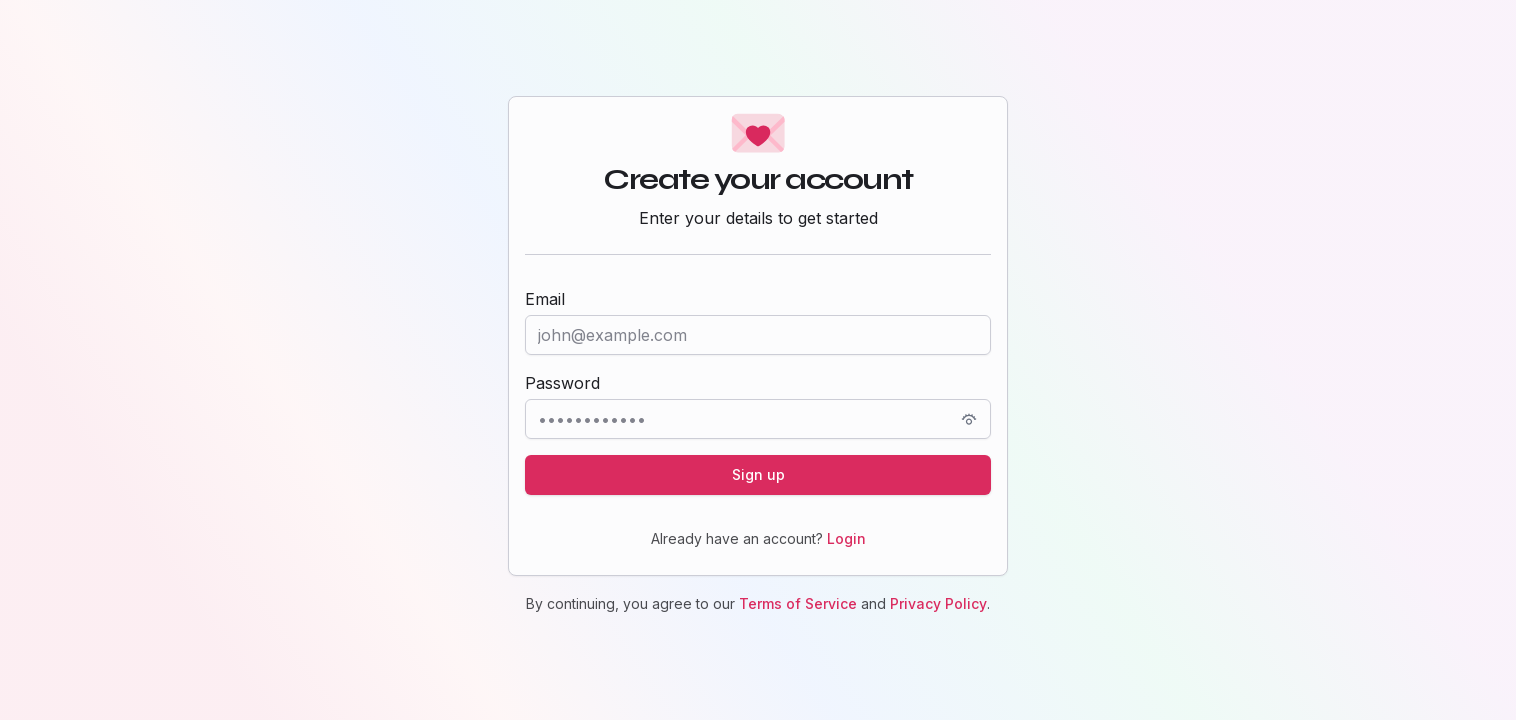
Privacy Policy (938, 603)
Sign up (758, 474)
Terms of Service (798, 603)
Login (846, 538)
